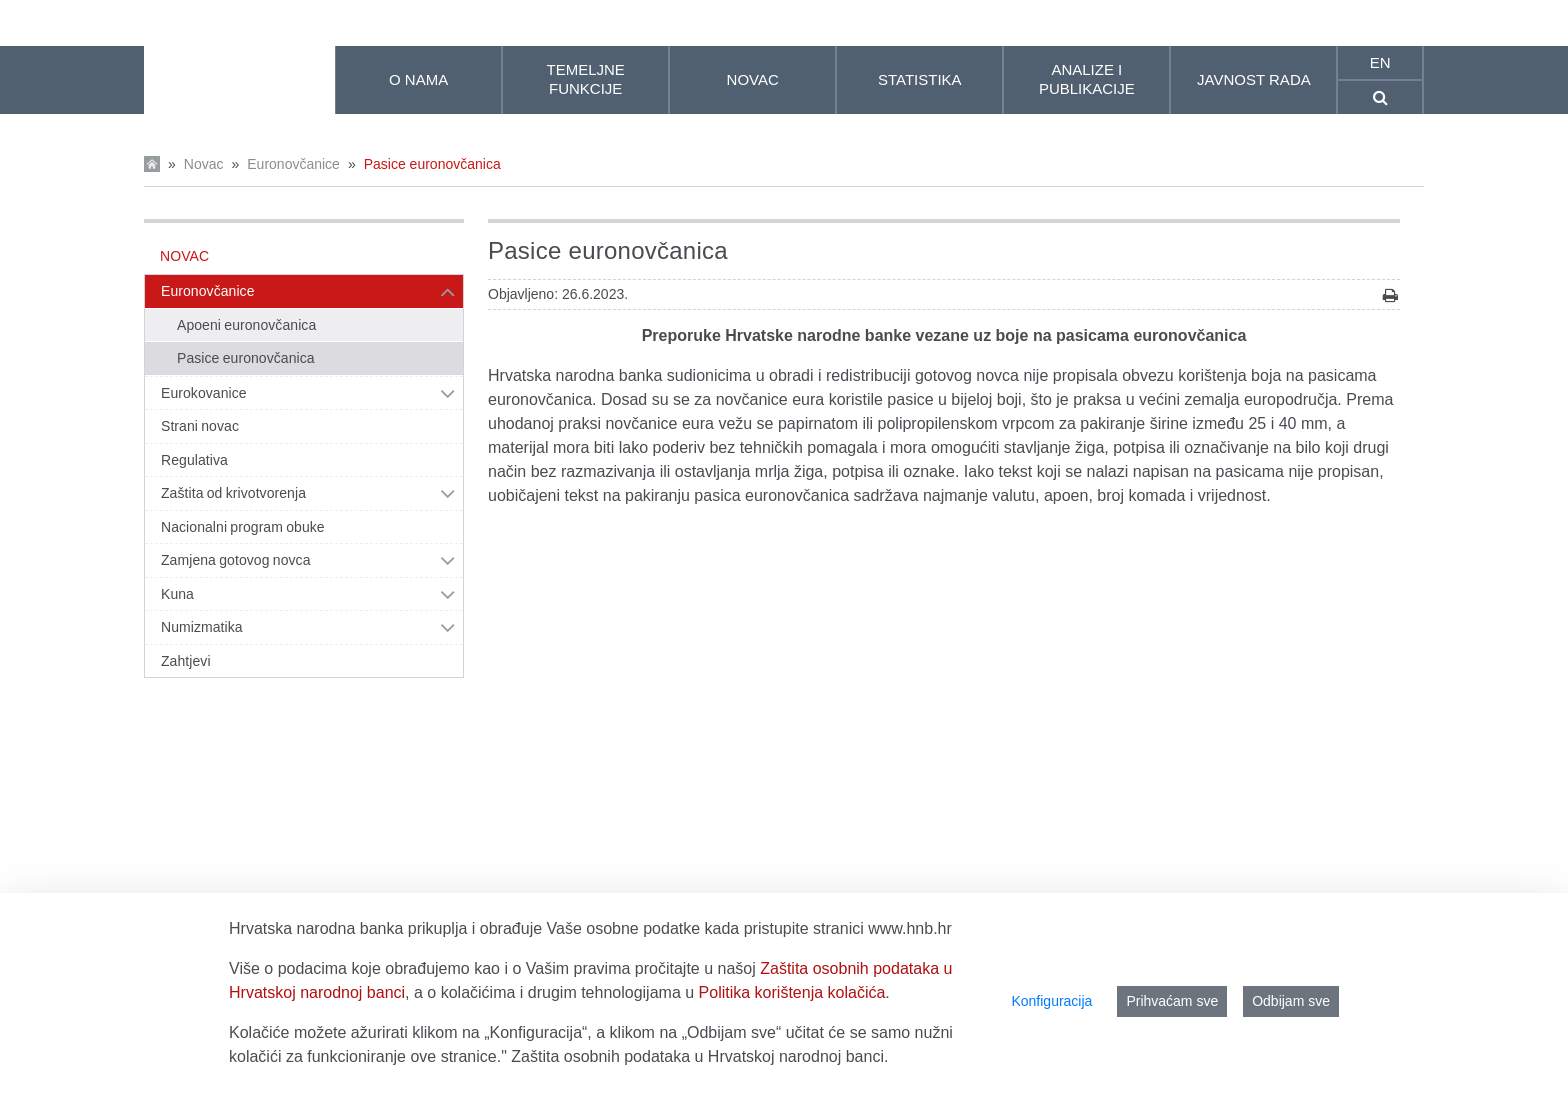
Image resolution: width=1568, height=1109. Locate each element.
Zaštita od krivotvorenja (233, 493)
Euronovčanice (293, 164)
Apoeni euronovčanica (246, 325)
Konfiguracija (1051, 1001)
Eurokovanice (204, 393)
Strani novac (200, 426)
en (1380, 62)
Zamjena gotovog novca (236, 560)
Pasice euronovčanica (432, 164)
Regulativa (194, 460)
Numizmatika (202, 627)
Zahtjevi (186, 661)
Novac (204, 164)
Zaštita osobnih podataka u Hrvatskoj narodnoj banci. (699, 1056)
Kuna (177, 594)
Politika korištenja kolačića (792, 992)
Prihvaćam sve (1172, 1001)
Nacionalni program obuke (243, 527)
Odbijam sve (1291, 1001)
